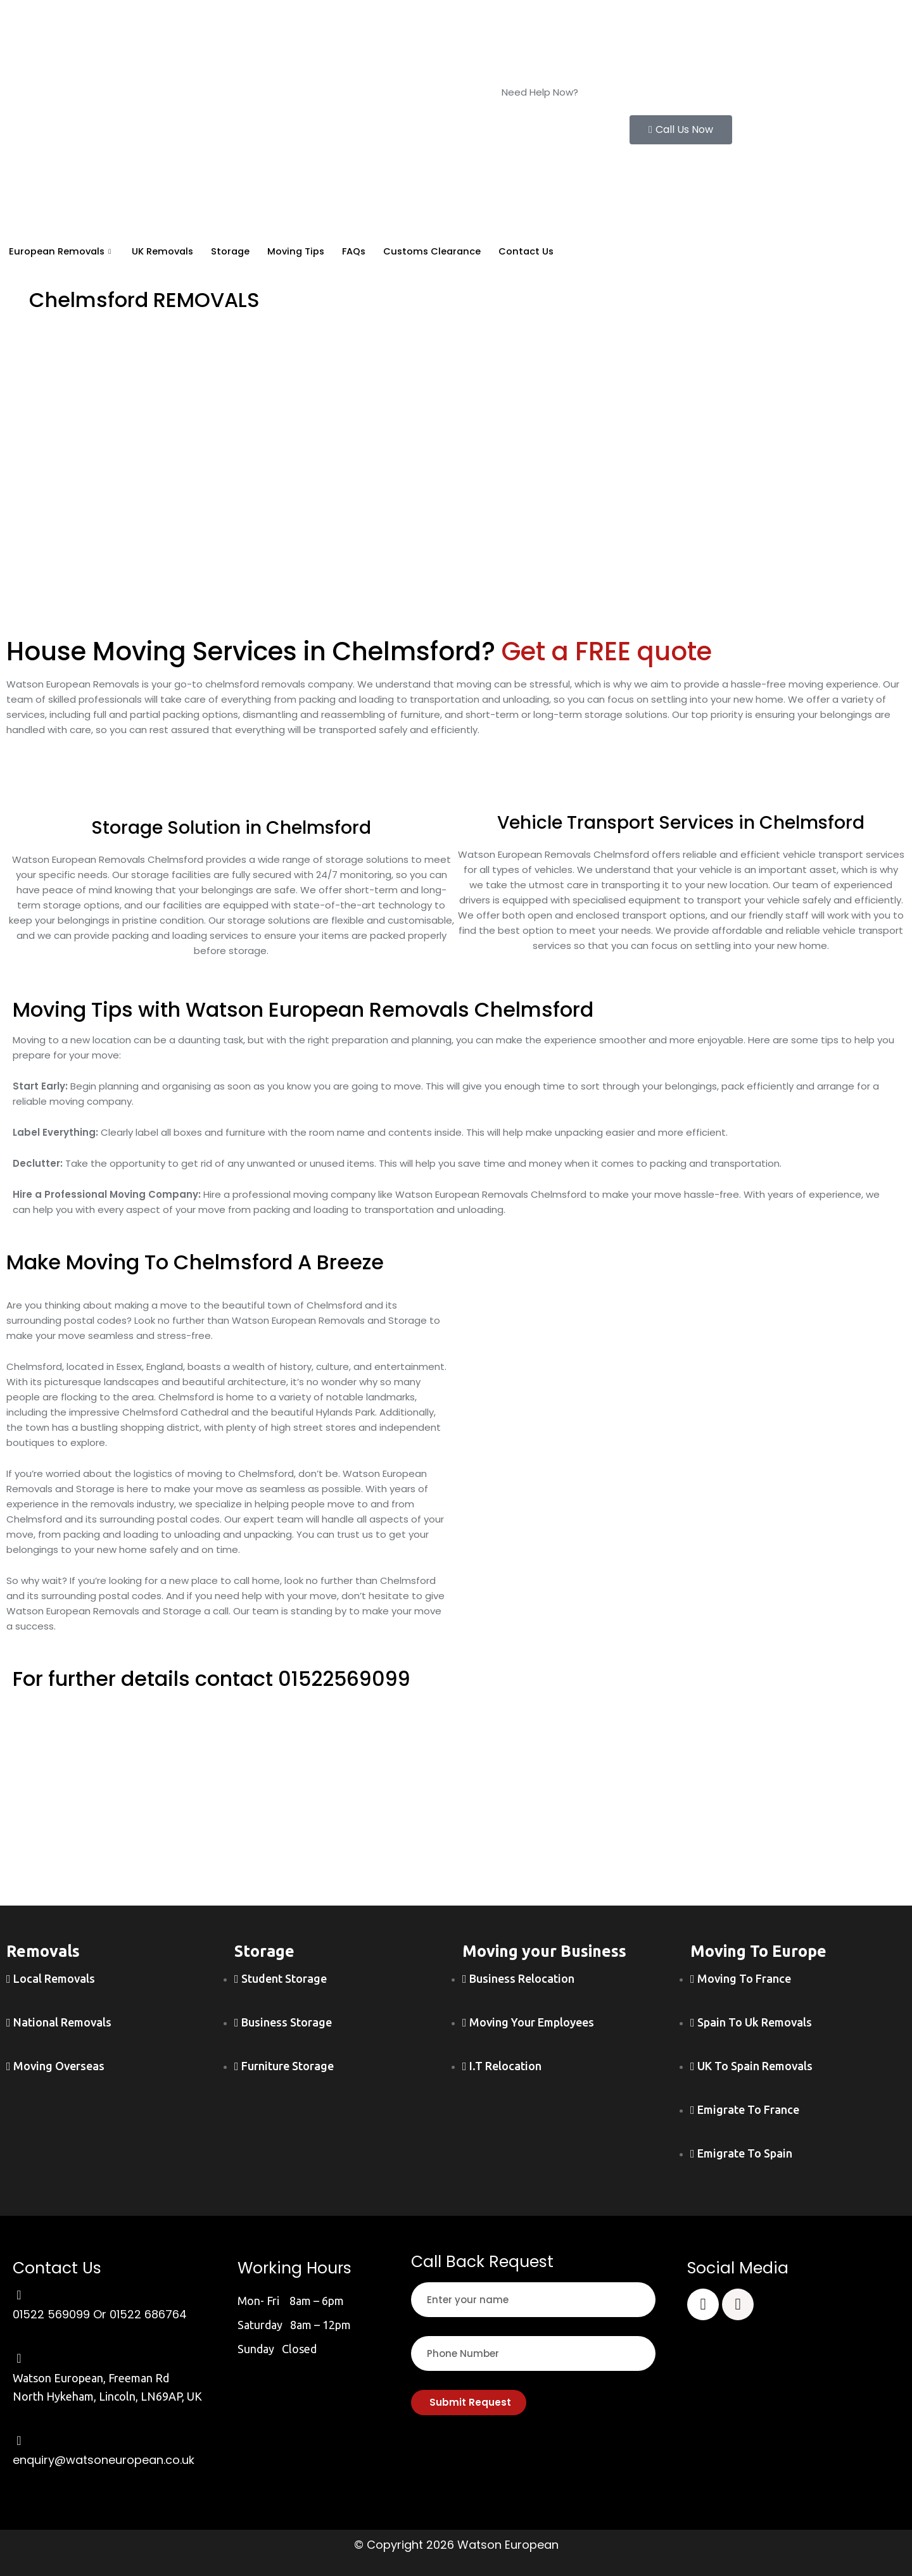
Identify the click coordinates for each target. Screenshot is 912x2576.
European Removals (63, 251)
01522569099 (345, 1678)
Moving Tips (306, 251)
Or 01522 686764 (140, 2314)
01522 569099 (533, 107)
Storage (238, 251)
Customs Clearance (449, 251)
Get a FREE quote (607, 651)
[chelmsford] (684, 1393)
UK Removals (168, 251)
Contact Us (546, 251)
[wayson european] (456, 1804)
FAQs (367, 251)
